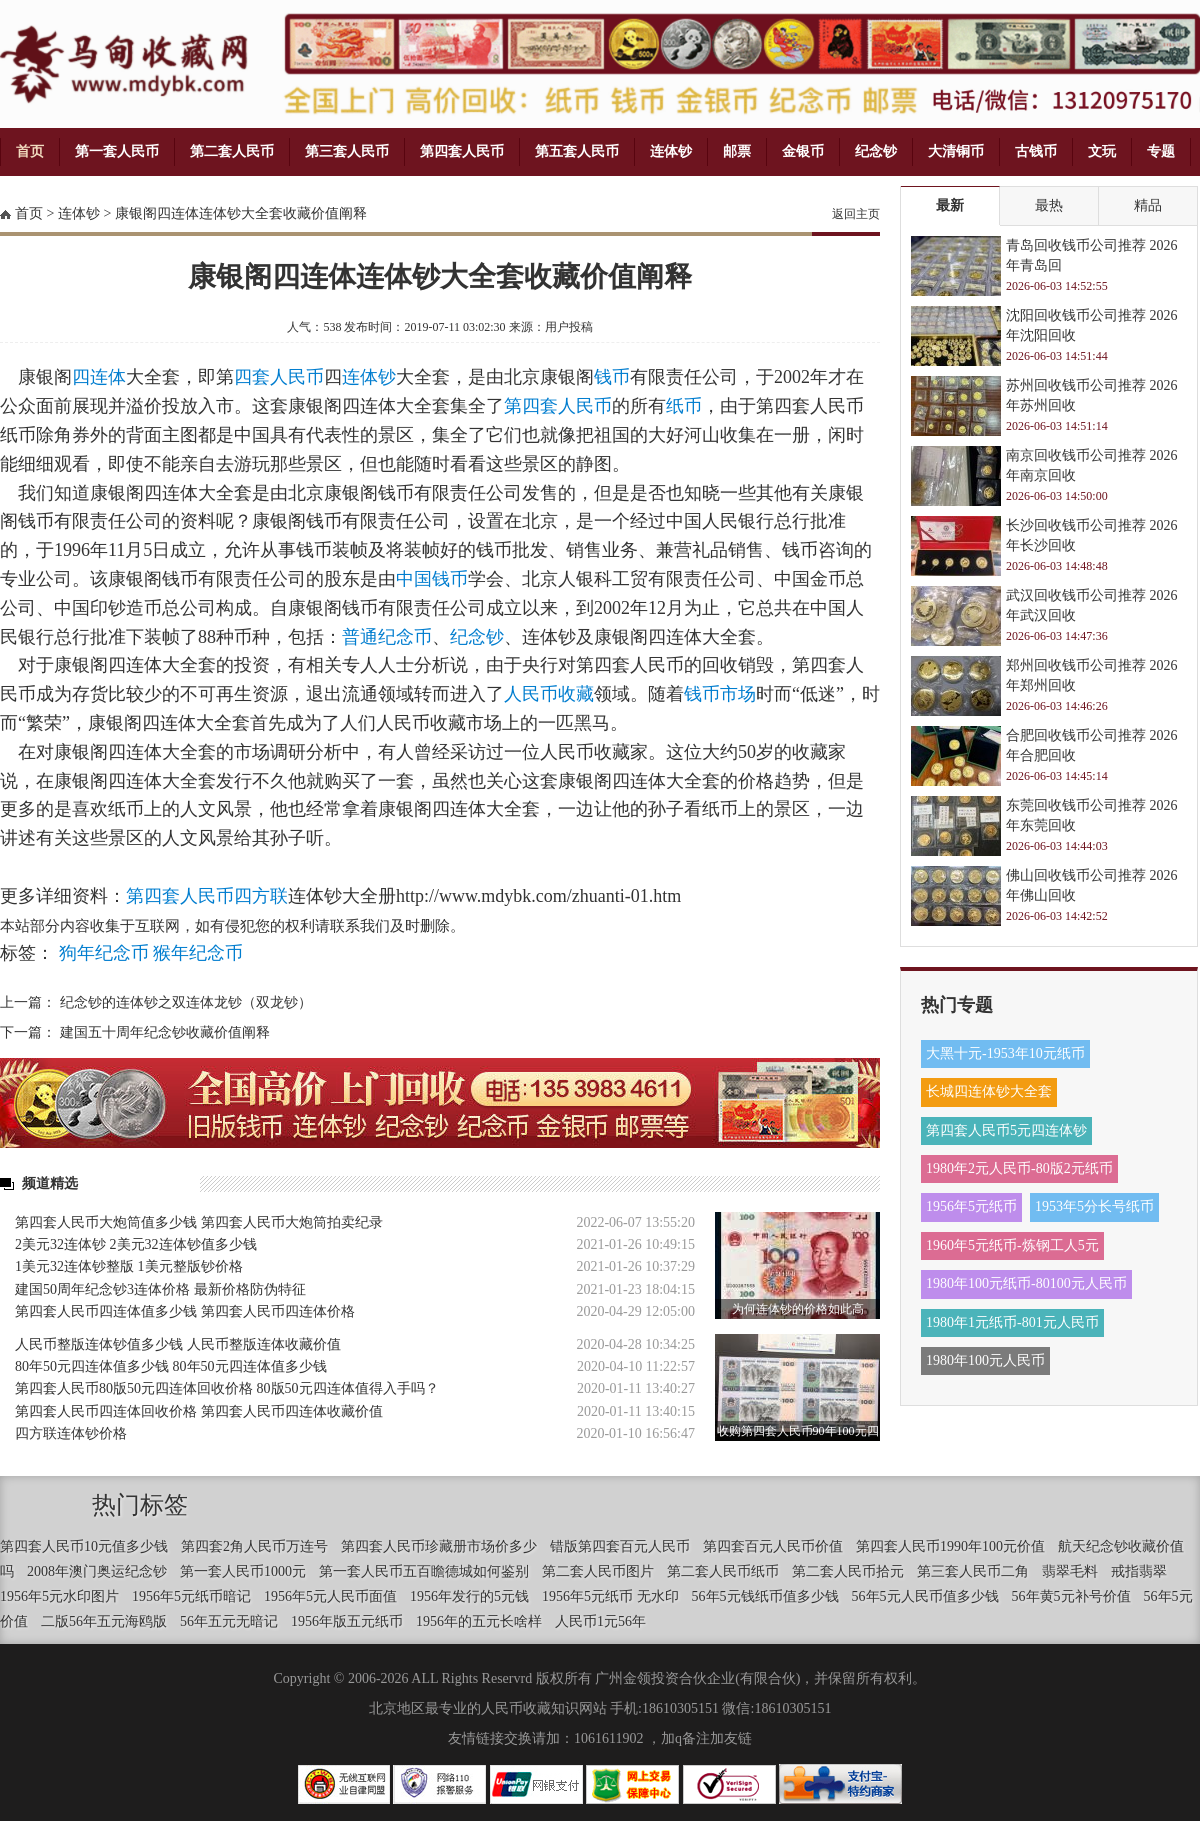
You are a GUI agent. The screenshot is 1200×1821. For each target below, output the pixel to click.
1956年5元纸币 (971, 1206)
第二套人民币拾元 (848, 1571)
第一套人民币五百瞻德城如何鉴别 (424, 1571)
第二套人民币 (232, 151)
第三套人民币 (347, 151)
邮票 (737, 151)
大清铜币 (956, 151)
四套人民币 (279, 377)
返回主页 (856, 214)
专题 (1161, 151)
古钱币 (1036, 151)
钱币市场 (720, 694)
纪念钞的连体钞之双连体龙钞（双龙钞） (186, 1002)
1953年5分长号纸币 (1094, 1206)
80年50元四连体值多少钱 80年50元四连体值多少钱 (171, 1366)
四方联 (261, 896)
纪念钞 (876, 151)
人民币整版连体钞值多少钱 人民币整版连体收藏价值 (178, 1344)
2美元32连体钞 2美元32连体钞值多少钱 (136, 1244)
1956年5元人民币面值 (330, 1596)
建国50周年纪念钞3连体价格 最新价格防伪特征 (160, 1289)
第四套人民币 (462, 151)
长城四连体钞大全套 (989, 1091)
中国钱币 (432, 579)
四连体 (99, 377)
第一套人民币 (117, 151)
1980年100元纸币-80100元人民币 (1026, 1283)
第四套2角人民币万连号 (254, 1546)
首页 (30, 151)
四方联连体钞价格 (71, 1433)
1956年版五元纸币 (347, 1621)
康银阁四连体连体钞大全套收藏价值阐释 (241, 213)
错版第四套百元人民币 (620, 1546)
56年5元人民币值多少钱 (925, 1596)
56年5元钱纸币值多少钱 (765, 1596)
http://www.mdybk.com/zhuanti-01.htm (538, 896)
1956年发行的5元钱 (469, 1596)
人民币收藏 (549, 694)
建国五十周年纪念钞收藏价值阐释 (165, 1032)
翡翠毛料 (1070, 1571)
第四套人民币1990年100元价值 (950, 1546)
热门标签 (140, 1505)
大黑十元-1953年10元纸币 (1005, 1053)
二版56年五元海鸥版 (104, 1621)
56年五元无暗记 (229, 1621)
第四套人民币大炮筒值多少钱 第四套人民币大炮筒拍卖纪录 (199, 1222)
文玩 (1102, 151)
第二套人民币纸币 (723, 1571)
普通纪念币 (387, 637)
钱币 (612, 377)
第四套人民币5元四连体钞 (1006, 1130)
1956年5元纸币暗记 (191, 1596)
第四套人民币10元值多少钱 (84, 1546)
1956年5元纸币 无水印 (610, 1596)
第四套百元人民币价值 (773, 1546)
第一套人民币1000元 (243, 1571)
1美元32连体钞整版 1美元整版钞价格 (129, 1266)
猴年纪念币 (198, 953)
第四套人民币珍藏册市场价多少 (439, 1546)
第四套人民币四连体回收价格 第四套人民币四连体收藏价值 (199, 1411)
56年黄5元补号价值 (1071, 1596)
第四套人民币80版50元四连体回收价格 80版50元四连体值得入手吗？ (227, 1388)
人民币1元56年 (600, 1621)
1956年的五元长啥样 (479, 1621)
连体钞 (671, 151)
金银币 (803, 151)
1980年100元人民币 (985, 1360)
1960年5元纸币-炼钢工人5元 (1012, 1245)
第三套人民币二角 (973, 1571)
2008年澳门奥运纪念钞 (97, 1571)
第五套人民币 (577, 151)
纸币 (684, 406)
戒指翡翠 (1139, 1571)
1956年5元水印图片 (59, 1596)
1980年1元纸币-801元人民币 (1012, 1322)
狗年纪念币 (104, 953)
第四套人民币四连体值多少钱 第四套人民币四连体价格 (185, 1311)
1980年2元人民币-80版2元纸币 (1019, 1168)
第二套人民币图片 (598, 1571)
